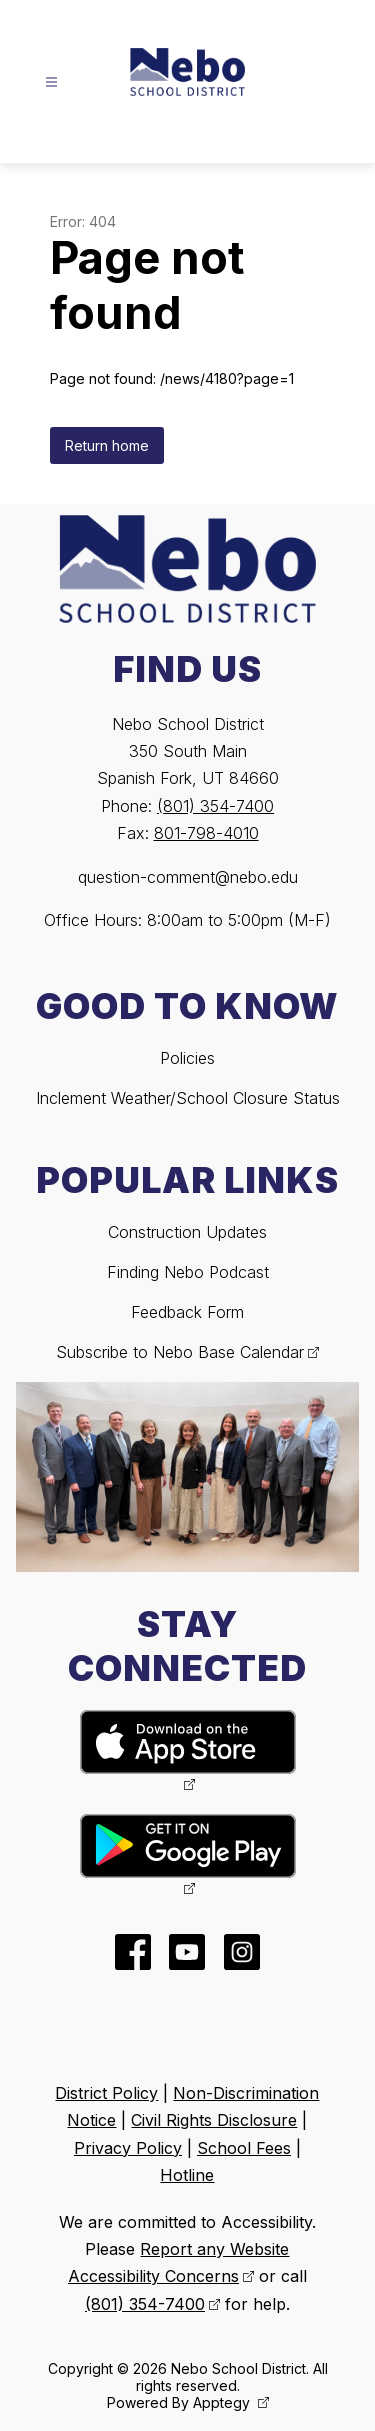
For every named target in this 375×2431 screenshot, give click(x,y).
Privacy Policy (128, 2148)
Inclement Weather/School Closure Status (188, 1098)
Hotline (187, 2175)
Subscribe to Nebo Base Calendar (180, 1352)
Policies (187, 1058)
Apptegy (223, 2402)
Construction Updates (187, 1232)
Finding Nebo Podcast (188, 1272)
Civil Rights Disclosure (214, 2120)
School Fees (244, 2148)
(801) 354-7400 (215, 806)
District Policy (106, 2093)
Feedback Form (187, 1312)
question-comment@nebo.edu (188, 877)
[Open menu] (51, 82)
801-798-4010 (206, 833)
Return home (107, 445)
